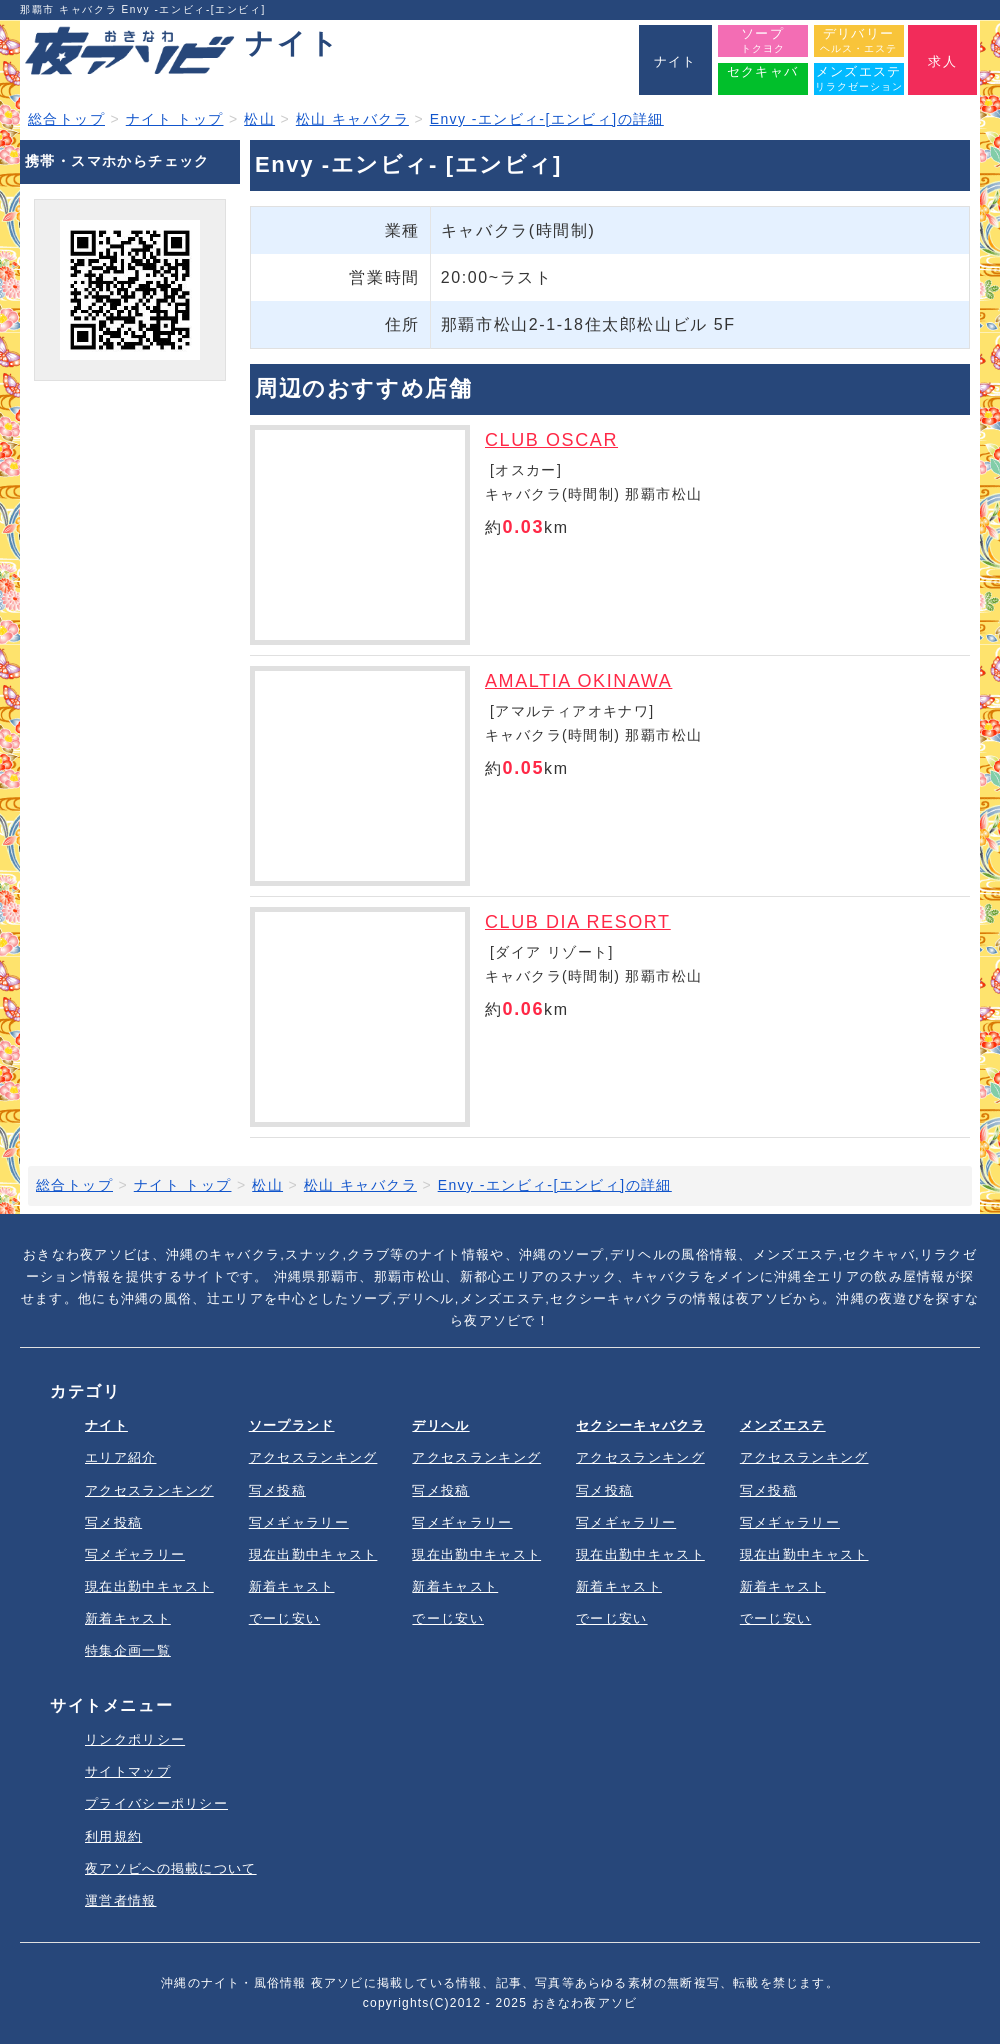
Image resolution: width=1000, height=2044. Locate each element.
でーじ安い (285, 1618)
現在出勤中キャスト (149, 1586)
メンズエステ (783, 1425)
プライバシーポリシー (156, 1803)
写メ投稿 (113, 1522)
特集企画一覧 (128, 1650)
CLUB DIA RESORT (578, 922)
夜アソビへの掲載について (171, 1868)
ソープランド (292, 1425)
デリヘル (440, 1425)
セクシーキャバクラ (640, 1425)
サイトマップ (128, 1771)
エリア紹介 (121, 1457)
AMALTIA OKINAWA (578, 681)
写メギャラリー (135, 1554)
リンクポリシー (135, 1739)
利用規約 (113, 1836)
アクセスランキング (149, 1490)
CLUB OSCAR (551, 440)
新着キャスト (128, 1618)
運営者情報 (121, 1900)
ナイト (106, 1425)
